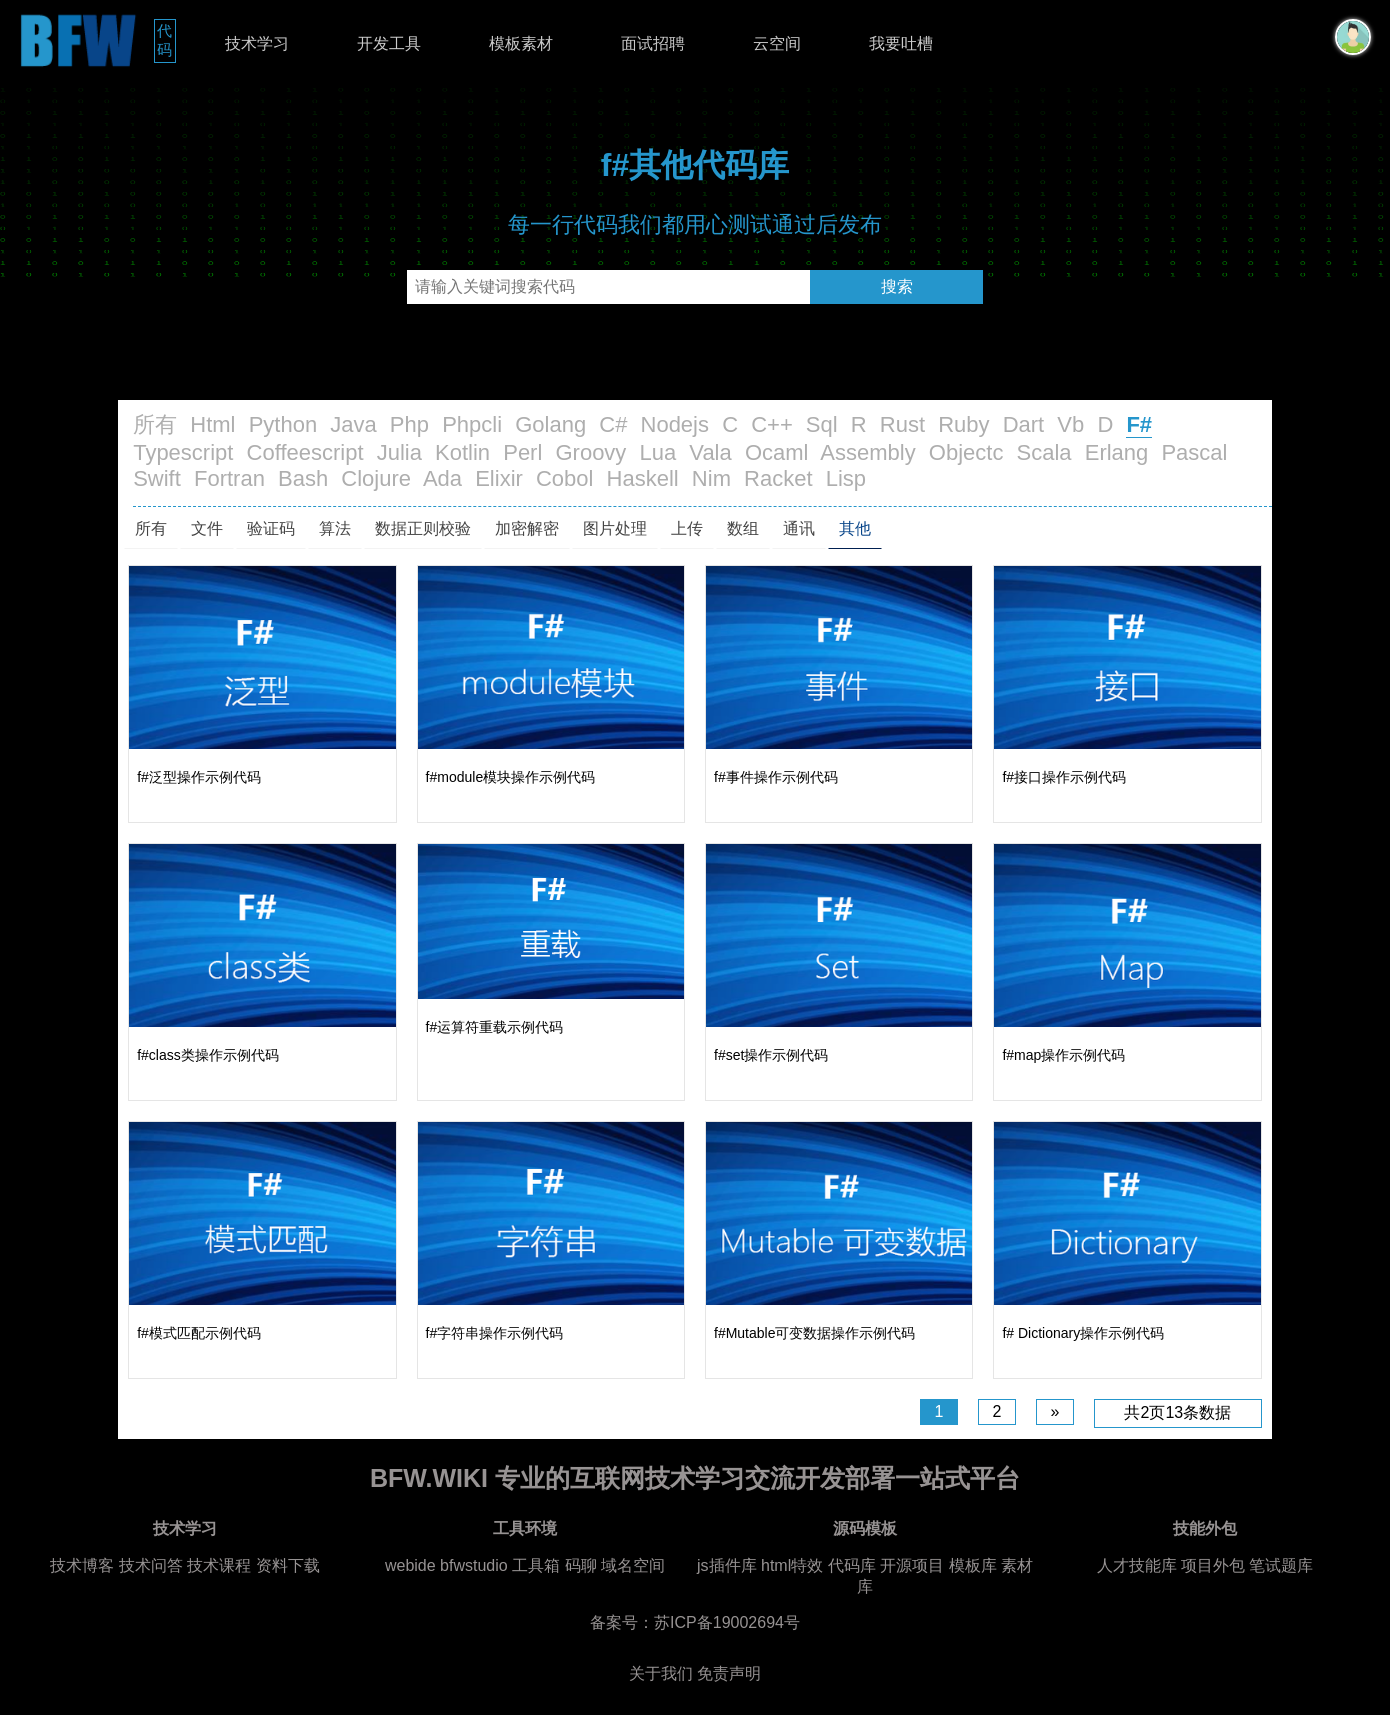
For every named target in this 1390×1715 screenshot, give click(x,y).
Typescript (183, 452)
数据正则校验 (423, 528)
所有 (155, 424)
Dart (1024, 424)
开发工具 (389, 43)
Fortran (229, 478)
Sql (822, 424)
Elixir (499, 478)
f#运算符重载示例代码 (495, 1027)
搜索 (897, 286)
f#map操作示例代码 (1063, 1055)
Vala (710, 452)
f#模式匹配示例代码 (199, 1333)
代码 (166, 40)
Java (353, 424)
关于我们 (661, 1673)
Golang (550, 424)
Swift (157, 478)
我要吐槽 (901, 43)
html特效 (792, 1565)
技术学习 (257, 43)
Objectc (966, 452)
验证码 (271, 528)
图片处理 (615, 528)
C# (613, 424)
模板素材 (521, 43)
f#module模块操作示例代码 (511, 777)
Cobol (564, 478)
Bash (303, 478)
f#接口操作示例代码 (1064, 777)
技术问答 (151, 1565)
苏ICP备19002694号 (727, 1622)
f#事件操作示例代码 (776, 777)
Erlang (1117, 452)
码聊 (581, 1565)
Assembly (867, 452)
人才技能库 (1137, 1565)
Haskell (643, 478)
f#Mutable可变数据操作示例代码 (814, 1333)
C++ (772, 424)
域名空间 (633, 1565)
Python (283, 424)
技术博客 (82, 1565)
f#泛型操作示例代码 (199, 777)
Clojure (376, 478)
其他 (855, 528)
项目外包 (1213, 1565)
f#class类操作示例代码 (208, 1055)
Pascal (1194, 452)
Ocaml (777, 452)
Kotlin (462, 452)
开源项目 (912, 1565)
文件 (207, 528)
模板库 (973, 1565)
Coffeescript (305, 452)
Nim (711, 478)
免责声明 (729, 1673)
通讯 (799, 528)
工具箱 (536, 1565)
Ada (442, 478)
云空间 (777, 43)
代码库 (852, 1565)
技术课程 (219, 1565)
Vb (1070, 424)
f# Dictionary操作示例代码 (1083, 1333)
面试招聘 (653, 43)
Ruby (963, 424)
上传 (687, 528)
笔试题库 (1281, 1565)
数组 (743, 528)
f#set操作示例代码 (771, 1055)
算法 (335, 528)
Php (409, 424)
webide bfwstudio (448, 1565)
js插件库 (727, 1565)
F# (1139, 424)
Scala (1044, 452)
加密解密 (527, 528)
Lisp (846, 478)
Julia (399, 452)
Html (212, 424)
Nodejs (675, 424)
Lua (658, 452)
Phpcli (472, 424)
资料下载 (288, 1565)
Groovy (590, 452)
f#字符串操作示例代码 (495, 1333)
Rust (902, 424)
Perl (522, 452)
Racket (778, 478)
